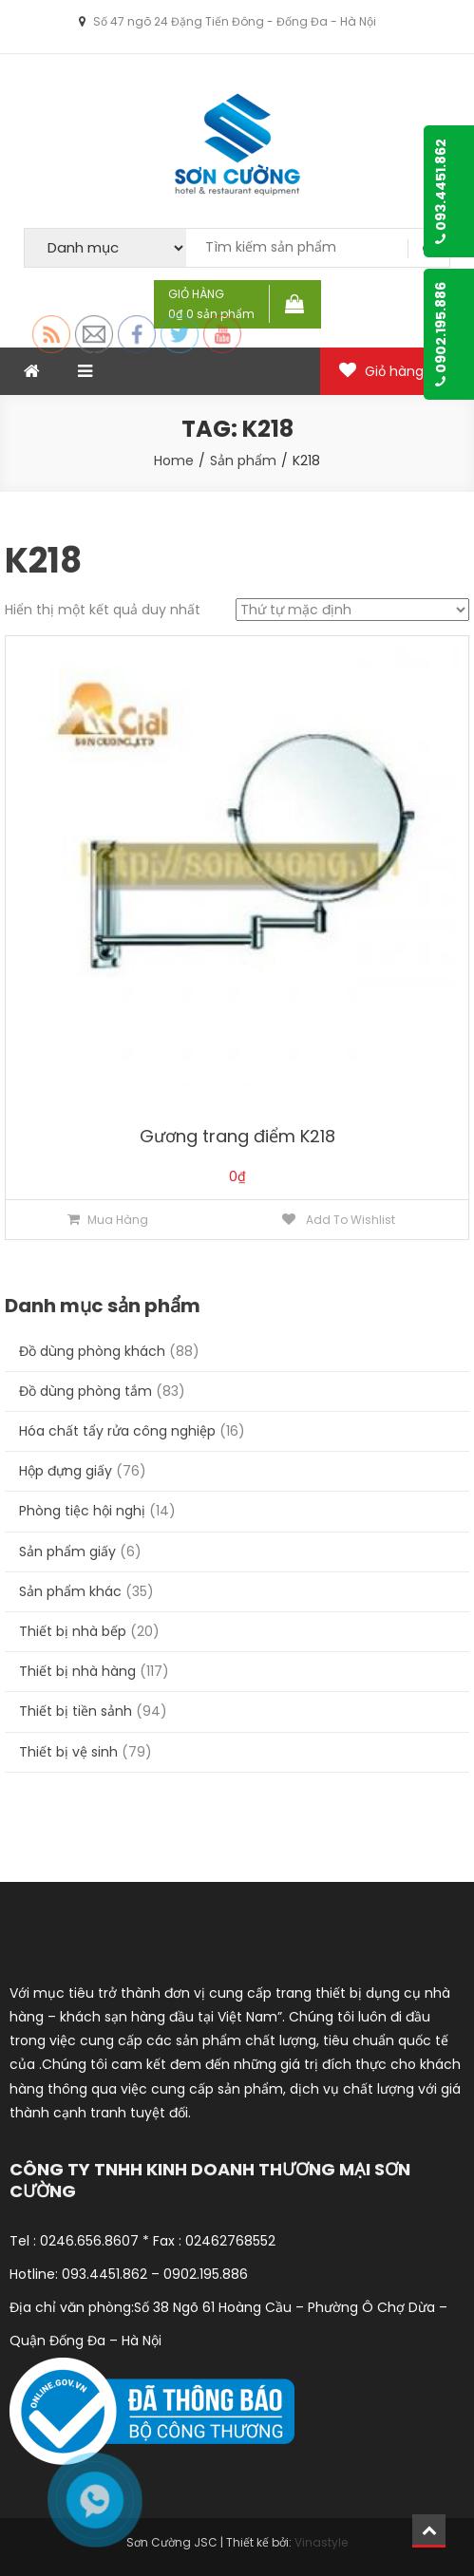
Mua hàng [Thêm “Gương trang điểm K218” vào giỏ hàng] (117, 1220)
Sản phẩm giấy (67, 1551)
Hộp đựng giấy (65, 1470)
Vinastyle (321, 2542)
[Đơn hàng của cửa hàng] (352, 609)
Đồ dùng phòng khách (92, 1351)
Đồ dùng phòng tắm (85, 1391)
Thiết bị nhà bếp (72, 1631)
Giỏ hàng (394, 371)
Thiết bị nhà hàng (77, 1671)
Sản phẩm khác (70, 1591)
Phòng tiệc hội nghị (82, 1510)
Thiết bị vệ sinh (68, 1751)
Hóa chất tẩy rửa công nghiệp (117, 1430)
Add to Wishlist (349, 1220)
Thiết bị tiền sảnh (75, 1711)
